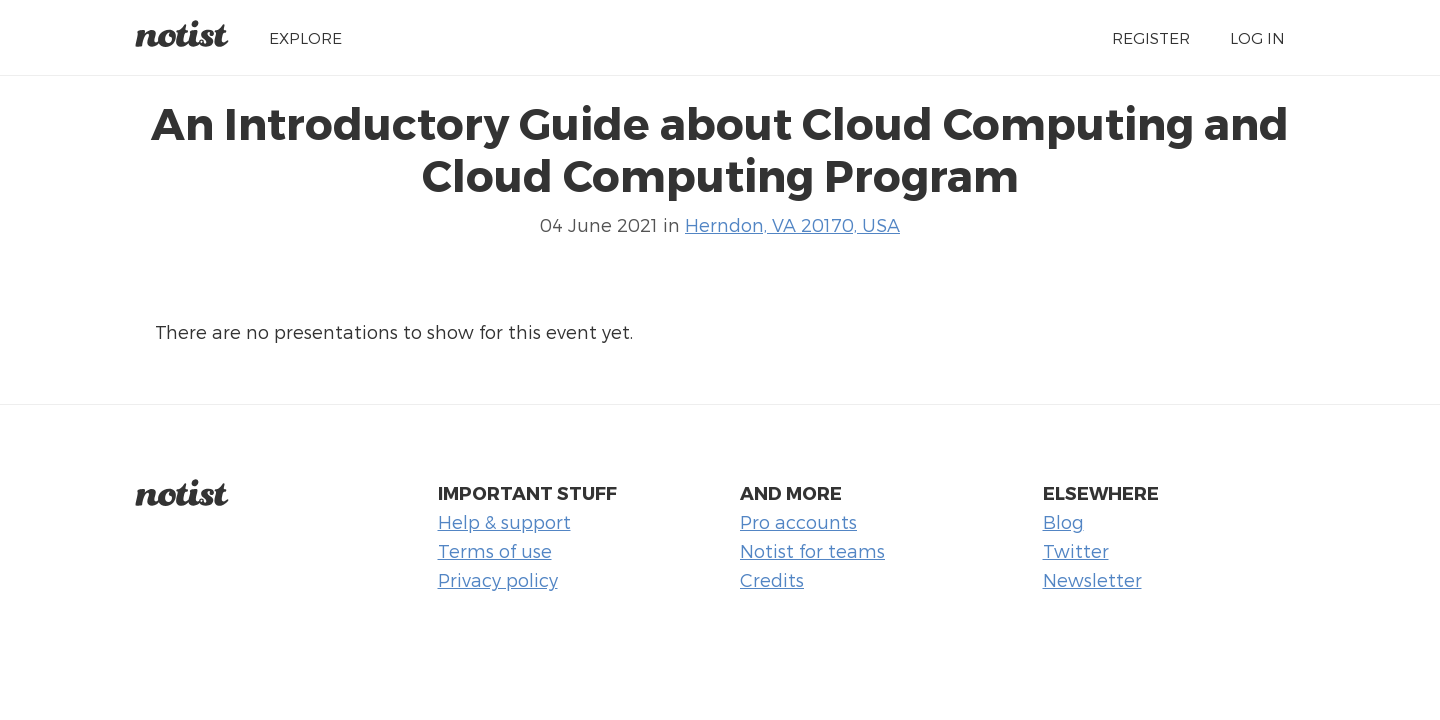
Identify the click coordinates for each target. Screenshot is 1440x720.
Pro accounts (798, 521)
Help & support (504, 521)
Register (1151, 37)
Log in (1257, 37)
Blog (1063, 521)
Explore (305, 37)
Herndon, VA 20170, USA (792, 224)
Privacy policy (498, 579)
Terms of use (495, 550)
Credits (772, 579)
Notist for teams (812, 550)
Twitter (1076, 550)
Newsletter (1092, 579)
